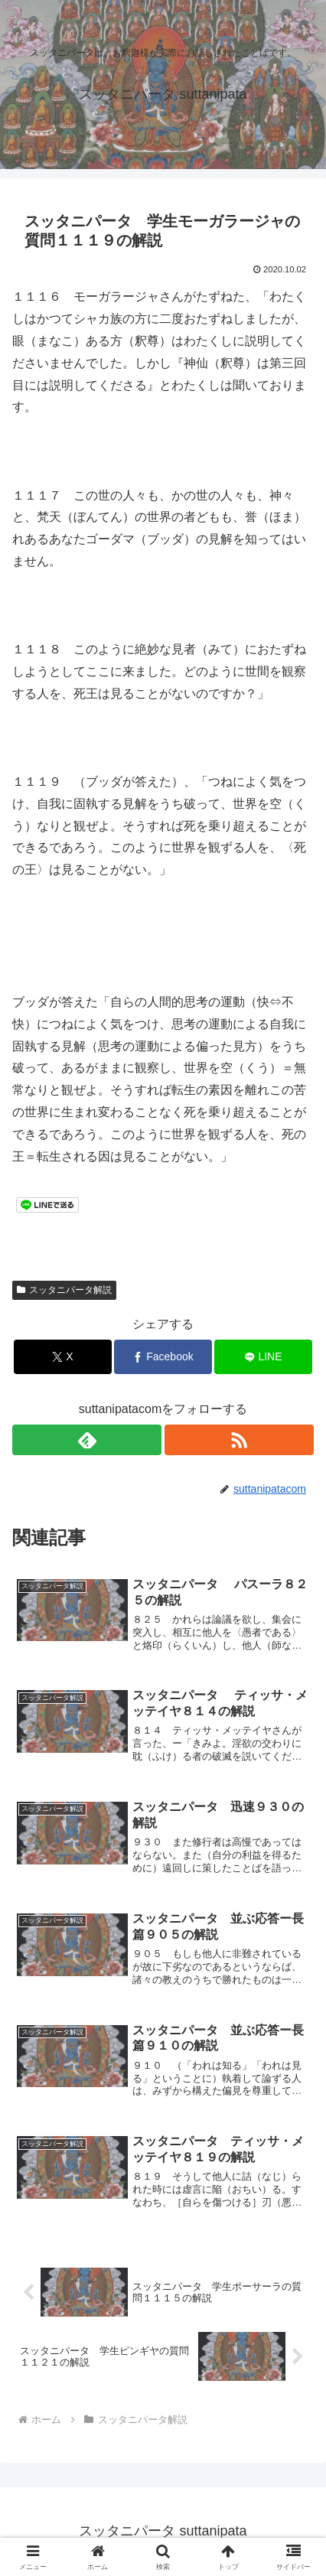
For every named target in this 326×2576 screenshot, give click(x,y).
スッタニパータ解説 (64, 1290)
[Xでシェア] (63, 1357)
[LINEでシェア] (263, 1357)
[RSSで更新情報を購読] (239, 1440)
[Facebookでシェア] (163, 1357)
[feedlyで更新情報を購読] (86, 1440)
